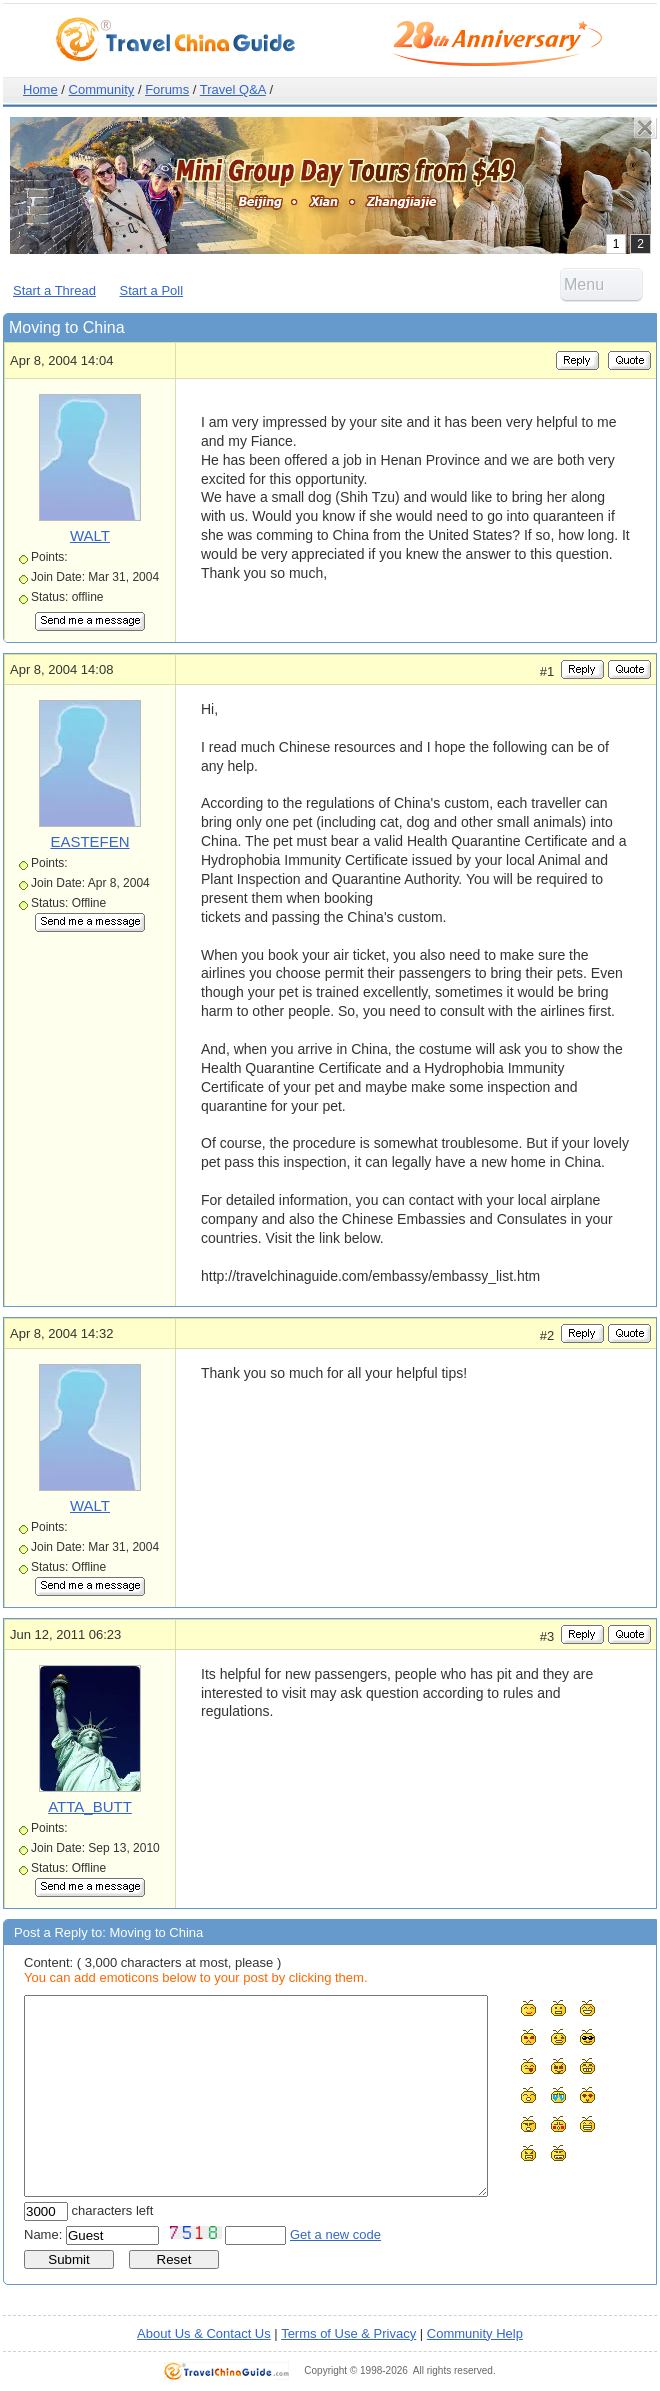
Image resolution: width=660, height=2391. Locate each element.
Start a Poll (152, 290)
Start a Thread (54, 290)
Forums (167, 89)
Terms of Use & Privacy (348, 2333)
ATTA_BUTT (90, 1806)
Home (40, 89)
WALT (90, 535)
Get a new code (335, 2234)
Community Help (475, 2333)
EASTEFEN (89, 841)
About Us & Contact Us (204, 2333)
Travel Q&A (233, 89)
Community (102, 89)
